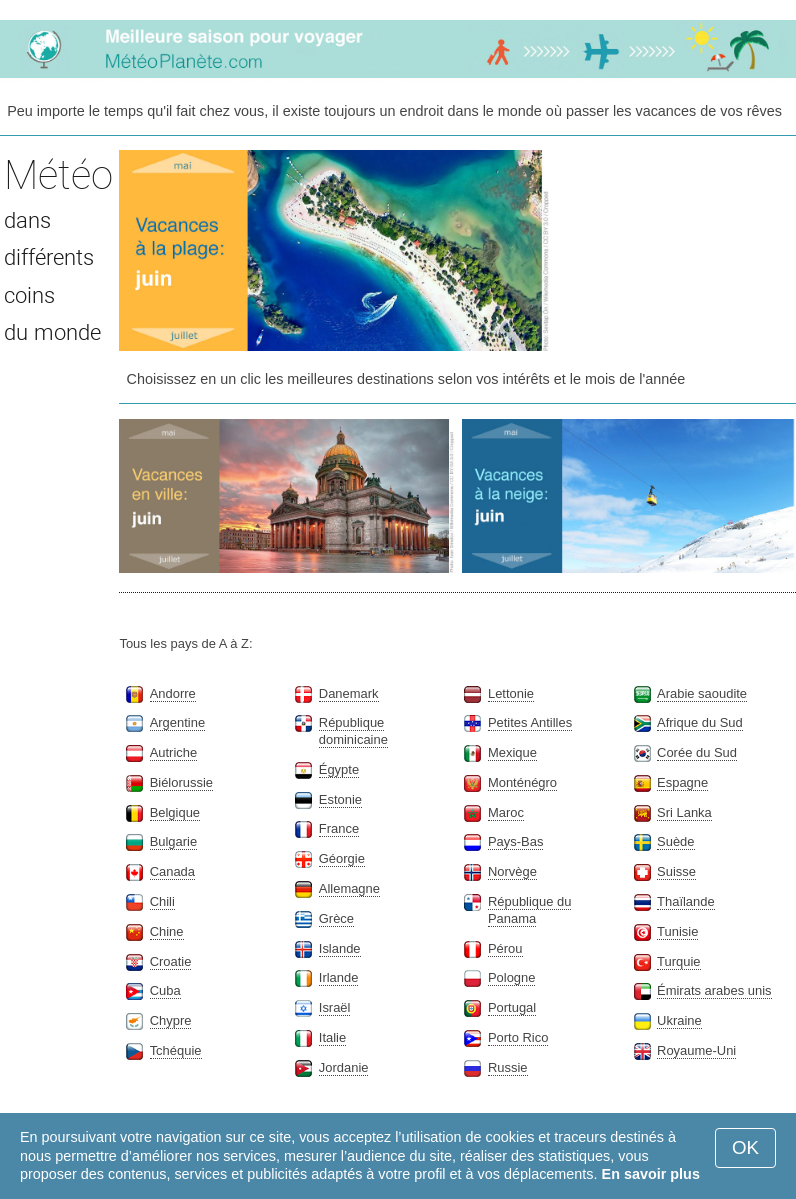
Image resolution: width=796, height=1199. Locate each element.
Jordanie (344, 1067)
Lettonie (511, 693)
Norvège (512, 871)
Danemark (349, 693)
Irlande (339, 977)
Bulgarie (174, 841)
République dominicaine (353, 731)
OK (745, 1147)
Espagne (682, 782)
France (339, 828)
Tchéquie (176, 1050)
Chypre (171, 1020)
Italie (332, 1037)
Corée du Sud (697, 752)
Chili (162, 901)
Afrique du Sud (700, 722)
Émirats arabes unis (714, 990)
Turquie (678, 961)
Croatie (171, 961)
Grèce (336, 918)
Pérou (505, 948)
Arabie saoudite (702, 693)
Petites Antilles (530, 722)
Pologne (512, 977)
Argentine (177, 722)
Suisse (676, 871)
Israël (335, 1007)
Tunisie (677, 931)
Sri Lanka (684, 812)
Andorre (173, 693)
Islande (340, 948)
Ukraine (679, 1020)
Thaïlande (686, 901)
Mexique (512, 752)
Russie (508, 1067)
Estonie (340, 799)
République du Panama (530, 910)
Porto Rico (518, 1037)
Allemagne (349, 888)
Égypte (339, 769)
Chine (167, 931)
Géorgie (342, 858)
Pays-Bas (515, 841)
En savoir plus (651, 1174)
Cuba (165, 990)
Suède (675, 841)
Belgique (175, 812)
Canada (172, 871)
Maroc (506, 812)
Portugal (512, 1007)
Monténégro (522, 782)
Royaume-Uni (696, 1050)
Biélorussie (181, 782)
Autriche (174, 752)
